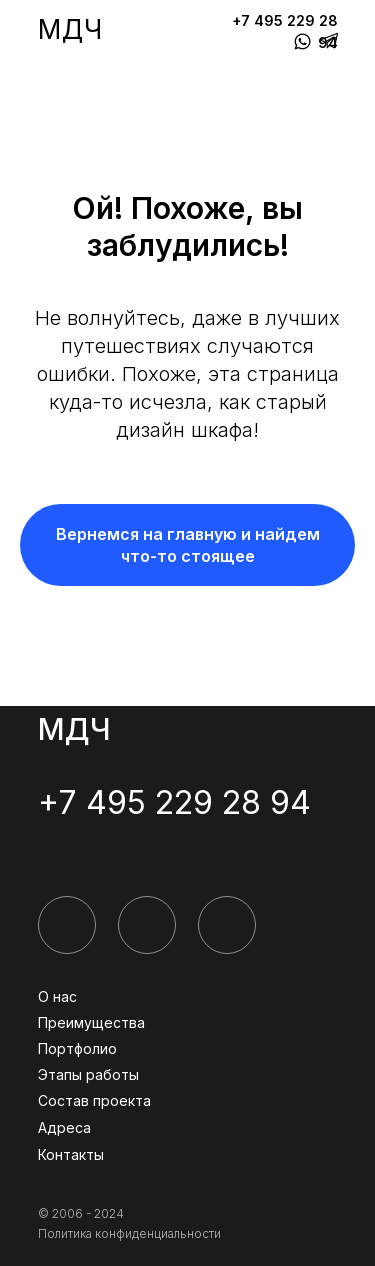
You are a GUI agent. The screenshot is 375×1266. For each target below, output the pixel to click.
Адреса (64, 1127)
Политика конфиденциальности (129, 1233)
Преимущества (91, 1022)
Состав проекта (94, 1100)
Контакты (71, 1154)
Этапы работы (88, 1074)
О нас (57, 996)
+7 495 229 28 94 (174, 802)
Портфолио (77, 1048)
